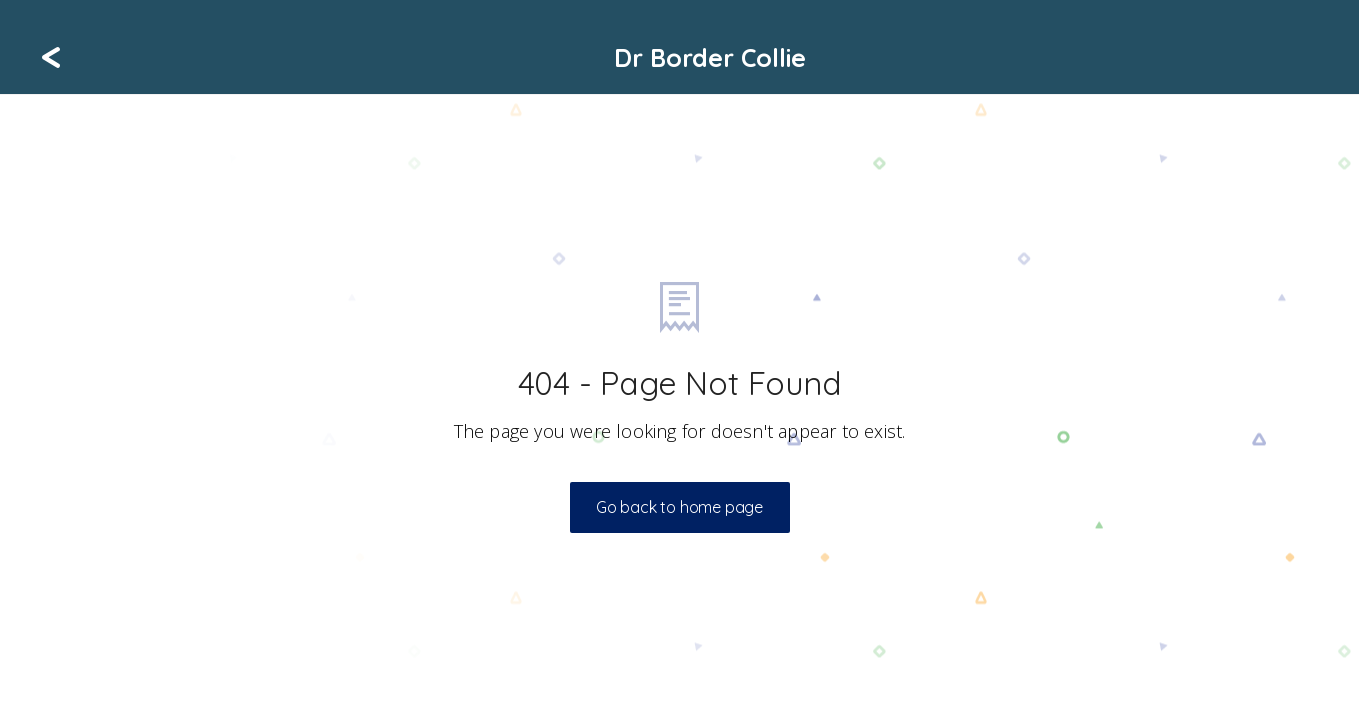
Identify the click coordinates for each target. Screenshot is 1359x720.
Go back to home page (679, 507)
